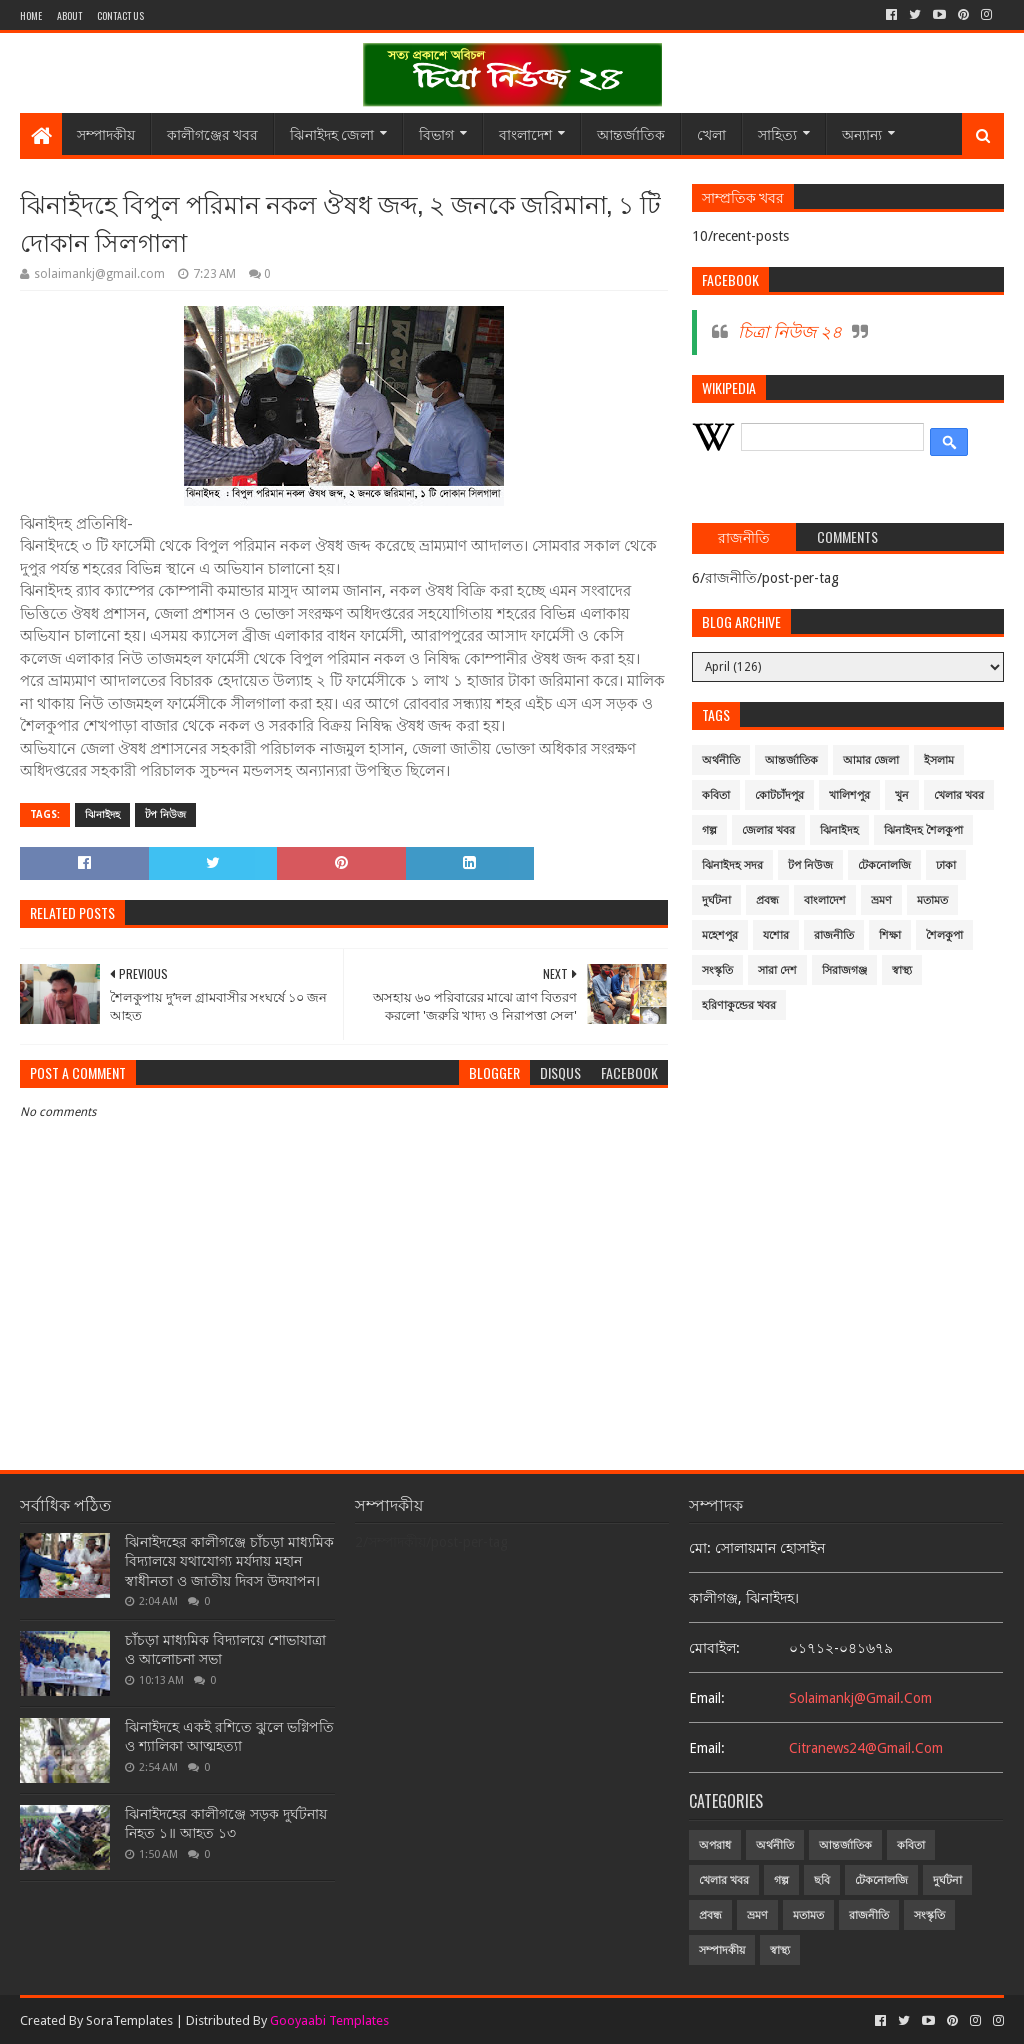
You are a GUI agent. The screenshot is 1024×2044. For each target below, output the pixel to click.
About (69, 15)
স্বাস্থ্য (902, 970)
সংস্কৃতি (717, 970)
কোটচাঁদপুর (779, 795)
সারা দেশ (777, 970)
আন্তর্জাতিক (631, 133)
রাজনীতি (834, 935)
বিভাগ (436, 133)
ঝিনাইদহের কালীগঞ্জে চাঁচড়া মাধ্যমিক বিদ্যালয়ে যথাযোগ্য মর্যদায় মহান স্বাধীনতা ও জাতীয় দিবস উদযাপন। (229, 1561)
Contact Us (120, 15)
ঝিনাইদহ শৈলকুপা (923, 830)
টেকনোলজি (884, 865)
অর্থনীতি (721, 760)
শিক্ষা (890, 935)
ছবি (822, 1880)
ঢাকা (946, 865)
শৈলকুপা (944, 935)
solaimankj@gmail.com (860, 1698)
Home (31, 15)
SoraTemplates (129, 2020)
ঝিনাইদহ (102, 814)
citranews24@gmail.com (866, 1748)
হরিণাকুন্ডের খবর (739, 1005)
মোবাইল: (714, 1648)
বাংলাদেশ (525, 133)
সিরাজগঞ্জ (844, 970)
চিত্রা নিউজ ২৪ (790, 332)
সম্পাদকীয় (106, 133)
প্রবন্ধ (767, 900)
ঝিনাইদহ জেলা (332, 133)
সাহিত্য (777, 133)
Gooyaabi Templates (329, 2020)
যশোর (776, 935)
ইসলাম (939, 760)
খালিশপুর (849, 795)
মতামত (932, 900)
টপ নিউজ (165, 814)
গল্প (709, 830)
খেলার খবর (959, 795)
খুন (902, 795)
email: (707, 1698)
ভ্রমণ (881, 900)
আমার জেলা (871, 760)
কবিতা (716, 795)
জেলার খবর (768, 830)
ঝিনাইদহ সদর (732, 865)
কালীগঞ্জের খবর (212, 133)
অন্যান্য (862, 133)
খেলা (711, 133)
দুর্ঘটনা (716, 900)
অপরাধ (715, 1845)
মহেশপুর (720, 935)
